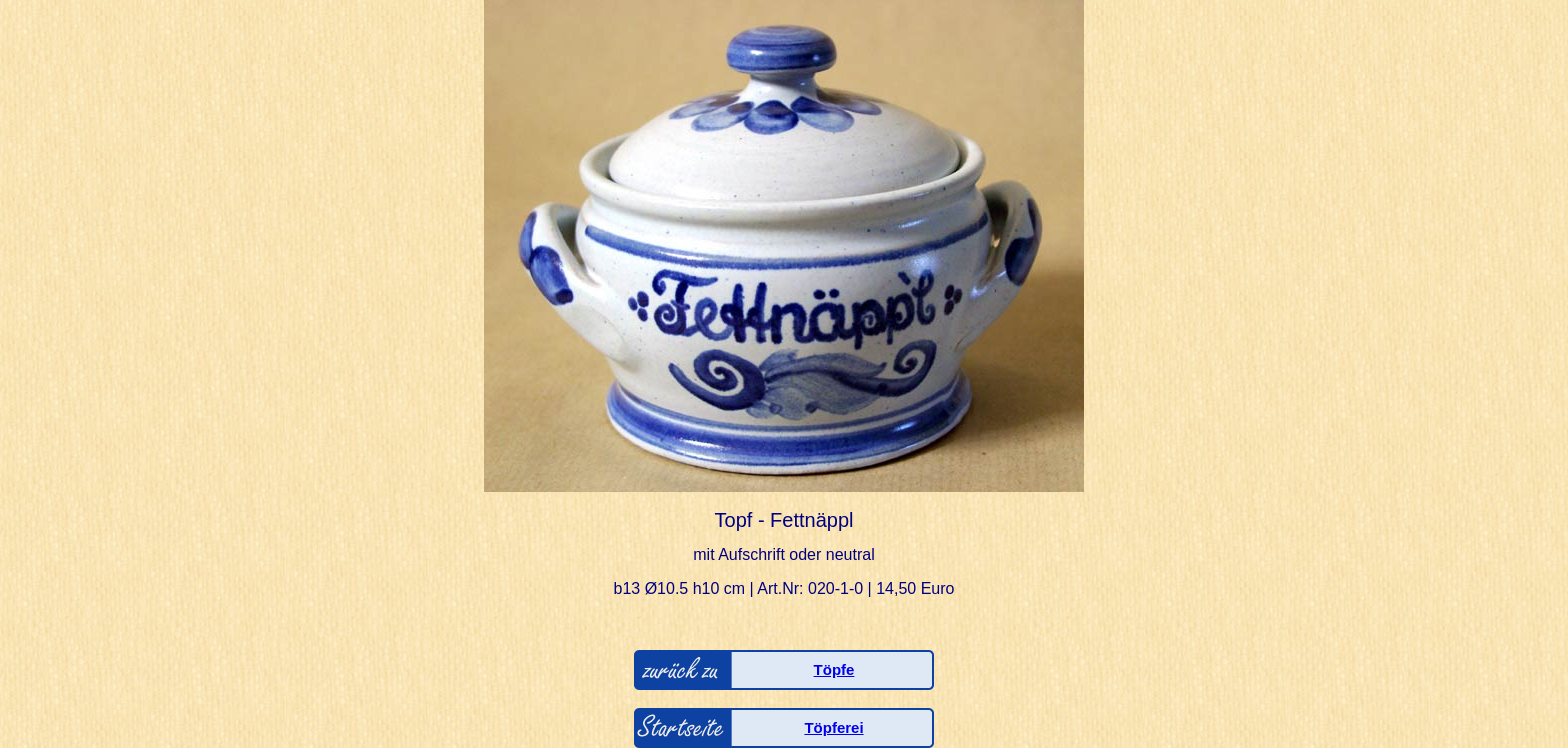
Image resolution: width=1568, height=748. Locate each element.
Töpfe (834, 669)
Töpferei (833, 727)
